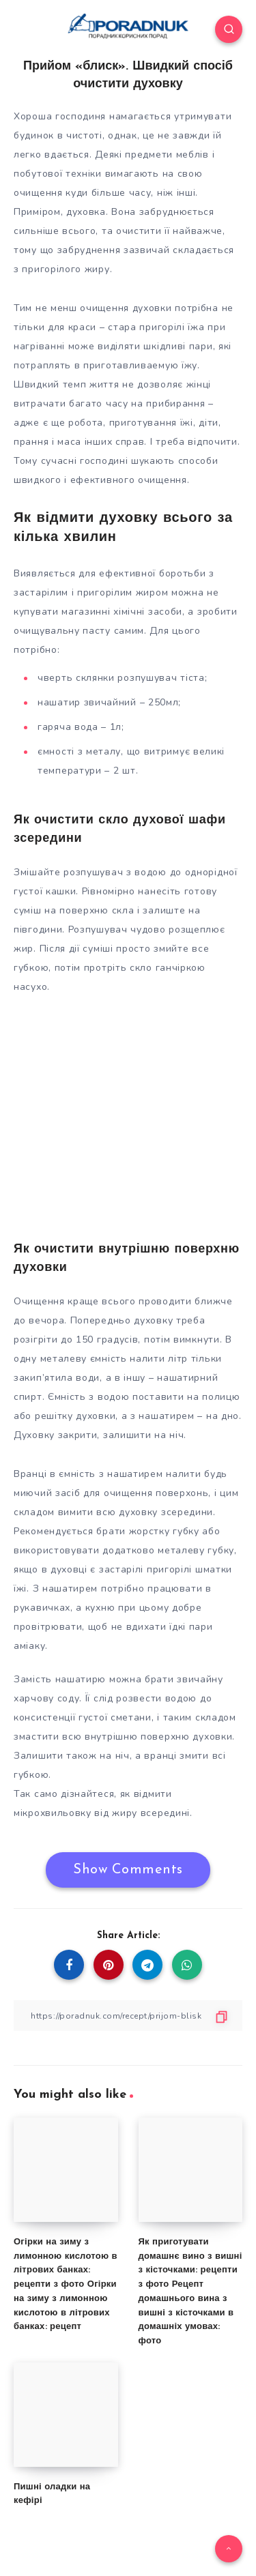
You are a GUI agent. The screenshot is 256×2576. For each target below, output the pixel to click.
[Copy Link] (128, 2015)
